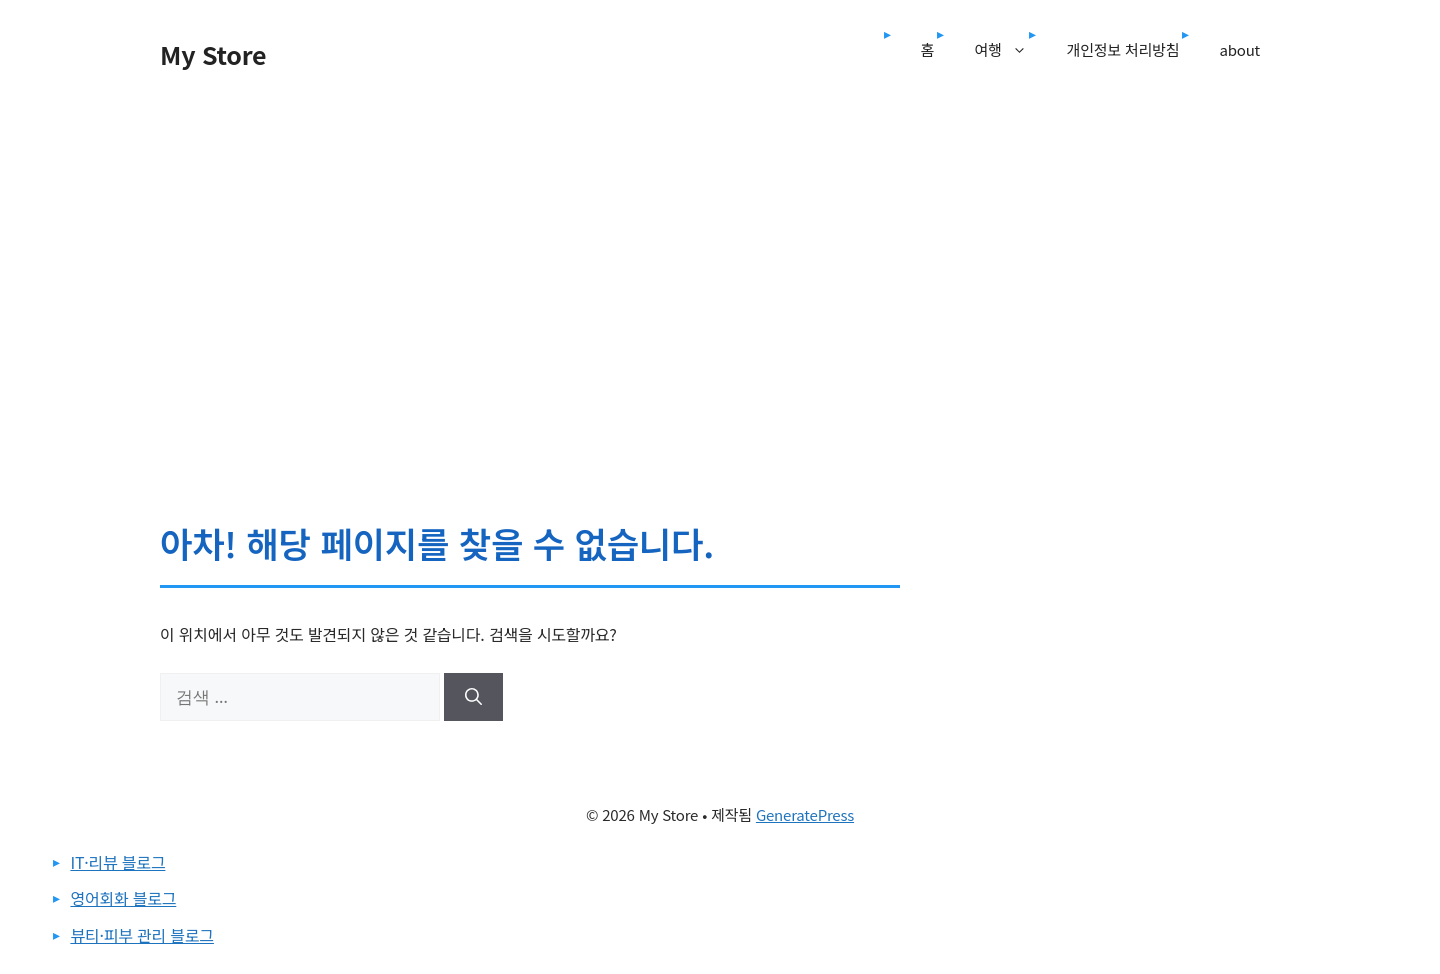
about (1239, 49)
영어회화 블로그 (123, 898)
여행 (1010, 50)
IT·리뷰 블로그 (117, 862)
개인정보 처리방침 (1123, 49)
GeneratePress (805, 814)
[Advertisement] (720, 248)
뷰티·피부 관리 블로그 (142, 935)
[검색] (473, 697)
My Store (213, 54)
